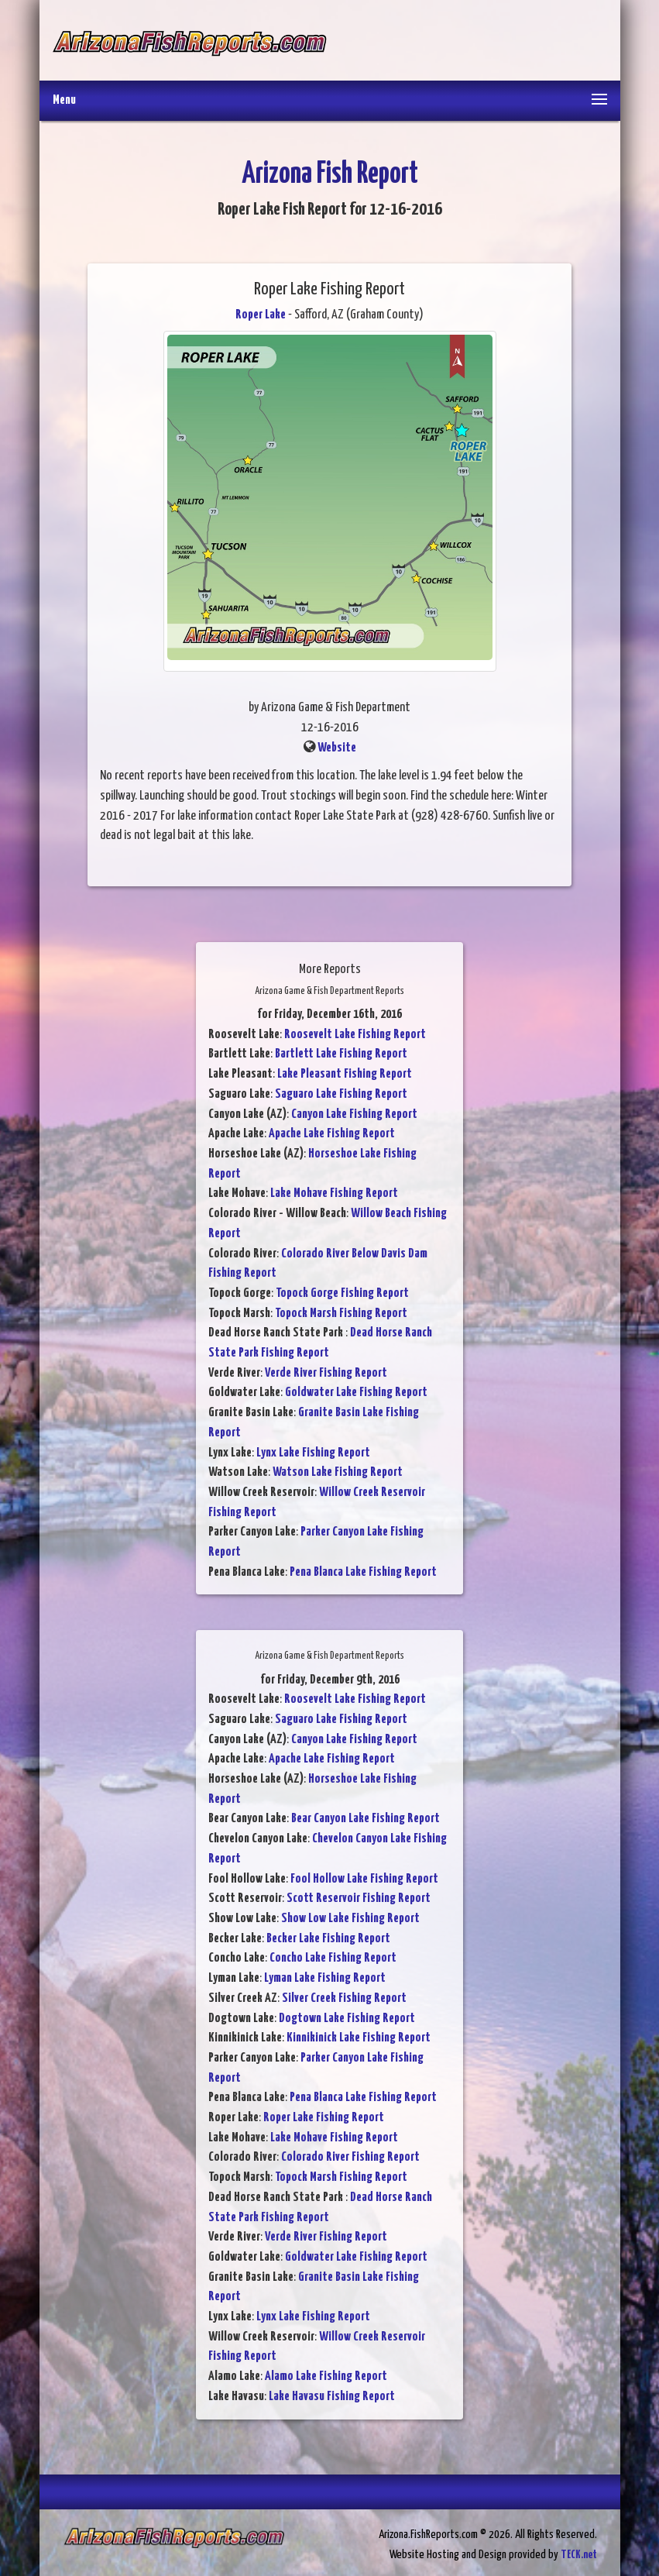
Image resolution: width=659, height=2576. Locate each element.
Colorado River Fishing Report (350, 2157)
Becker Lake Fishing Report (328, 1938)
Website (336, 748)
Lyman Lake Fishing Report (325, 1978)
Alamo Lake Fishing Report (326, 2376)
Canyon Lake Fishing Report (354, 1114)
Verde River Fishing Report (326, 1373)
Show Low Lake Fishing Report (350, 1918)
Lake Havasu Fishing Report (332, 2396)
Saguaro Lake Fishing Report (341, 1094)
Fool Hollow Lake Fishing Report (364, 1879)
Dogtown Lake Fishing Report (347, 2018)
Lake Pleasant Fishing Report (344, 1074)
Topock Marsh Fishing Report (341, 1313)
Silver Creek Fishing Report (344, 1998)
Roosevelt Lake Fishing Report (355, 1034)
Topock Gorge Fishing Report (342, 1293)
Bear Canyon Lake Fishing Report (365, 1818)
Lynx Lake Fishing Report (313, 1453)
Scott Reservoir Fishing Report (359, 1898)
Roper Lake (260, 315)
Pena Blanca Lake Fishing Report (363, 1572)
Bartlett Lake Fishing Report (341, 1054)
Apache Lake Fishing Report (332, 1133)
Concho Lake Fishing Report (332, 1958)
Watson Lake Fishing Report (338, 1472)
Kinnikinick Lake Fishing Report (359, 2038)
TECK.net (579, 2555)
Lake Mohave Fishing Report (334, 1193)
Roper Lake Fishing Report (323, 2117)
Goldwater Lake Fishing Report (356, 1392)
